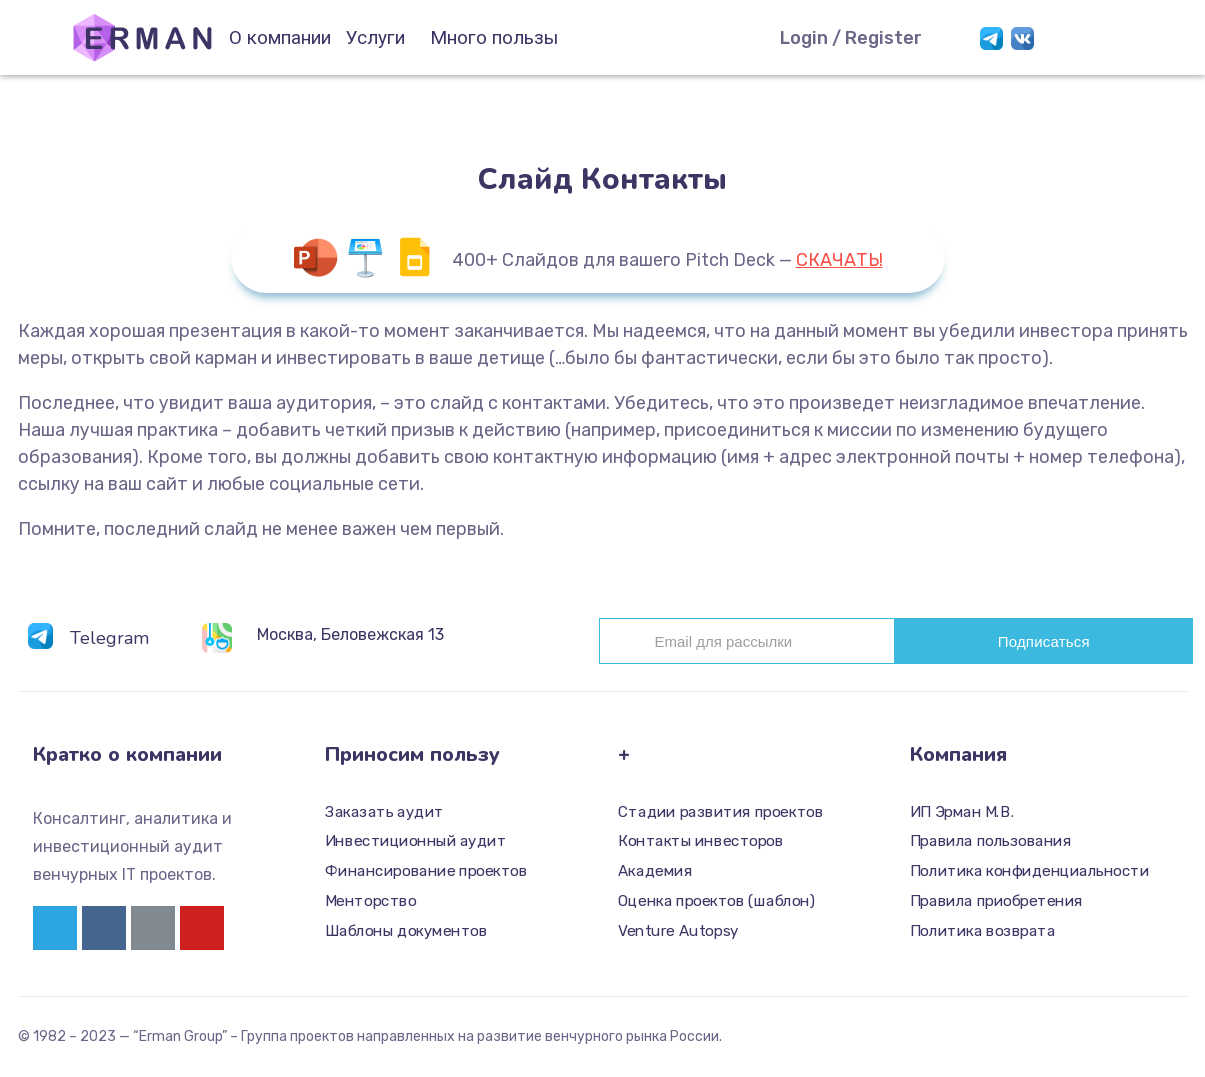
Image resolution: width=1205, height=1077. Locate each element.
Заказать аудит (384, 812)
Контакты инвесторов (700, 842)
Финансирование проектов (426, 871)
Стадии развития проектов (720, 812)
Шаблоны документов (406, 931)
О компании (280, 37)
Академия (655, 871)
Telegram (109, 638)
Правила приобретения (996, 901)
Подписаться (1044, 641)
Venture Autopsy (678, 931)
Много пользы (494, 37)
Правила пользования (991, 842)
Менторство (370, 901)
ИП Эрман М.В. (962, 812)
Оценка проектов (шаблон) (716, 901)
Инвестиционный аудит (415, 842)
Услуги (375, 37)
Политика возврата (982, 931)
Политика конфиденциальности (1029, 871)
